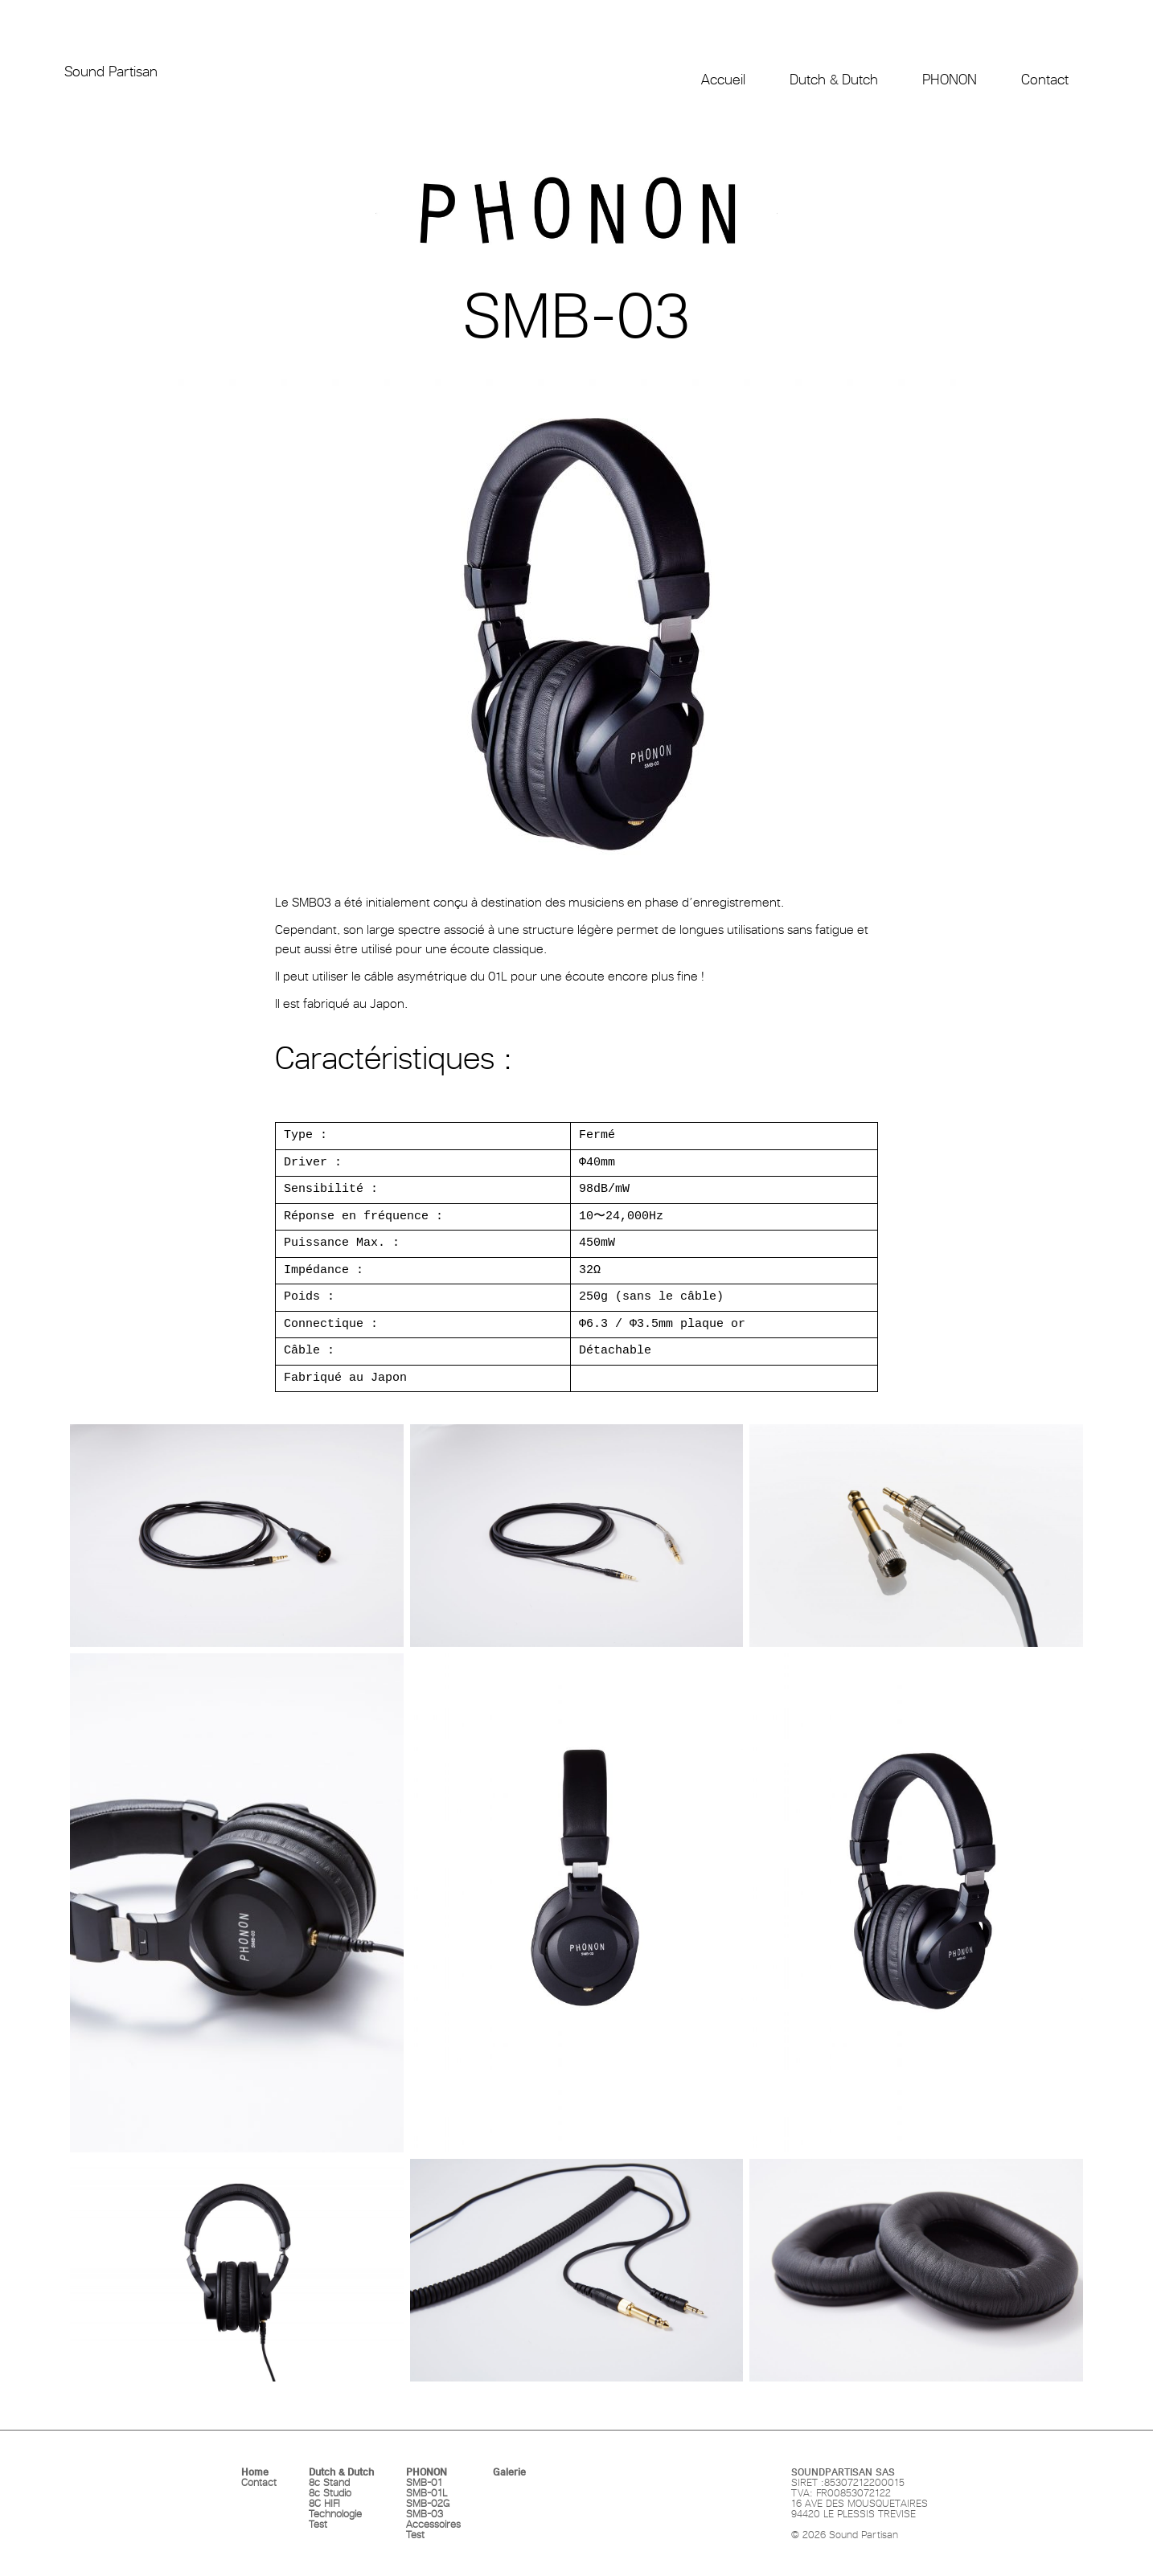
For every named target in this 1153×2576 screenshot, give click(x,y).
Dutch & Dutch (341, 2472)
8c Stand (329, 2482)
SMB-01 (424, 2482)
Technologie (335, 2514)
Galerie (509, 2472)
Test (318, 2524)
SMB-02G (427, 2503)
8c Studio (330, 2493)
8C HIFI (324, 2503)
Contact (259, 2482)
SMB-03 (424, 2514)
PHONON (426, 2472)
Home (255, 2472)
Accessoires (433, 2524)
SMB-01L (426, 2493)
